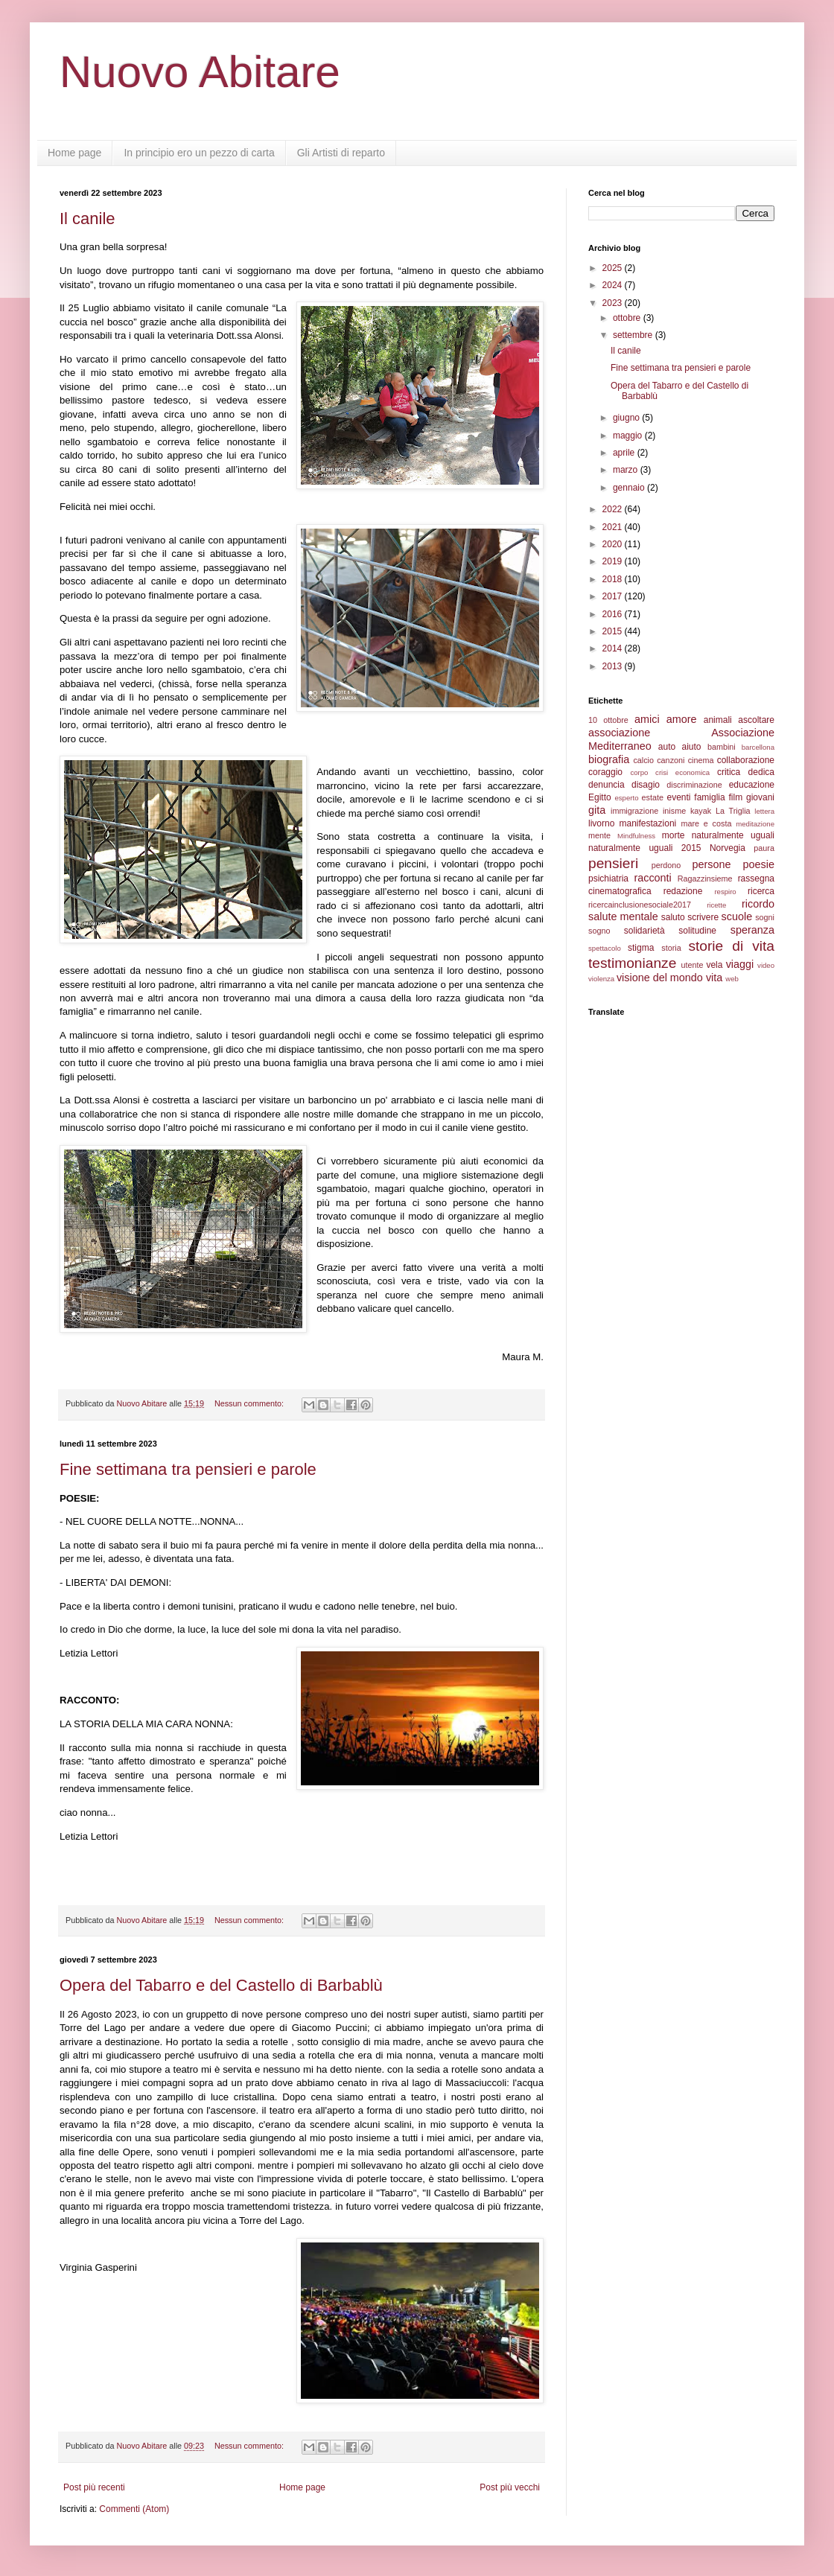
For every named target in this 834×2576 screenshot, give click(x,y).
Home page (74, 153)
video (765, 965)
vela (714, 965)
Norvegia (727, 848)
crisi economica (682, 772)
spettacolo (604, 948)
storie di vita (731, 946)
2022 (613, 509)
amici (647, 719)
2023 (613, 303)
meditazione (755, 824)
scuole (737, 916)
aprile (625, 452)
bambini (721, 746)
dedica (761, 772)
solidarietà (644, 930)
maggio (629, 435)
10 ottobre (608, 719)
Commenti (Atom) (134, 2509)
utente (692, 964)
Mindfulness (636, 836)
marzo (626, 470)
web (732, 979)
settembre (634, 335)
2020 (613, 544)
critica (728, 772)
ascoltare (756, 720)
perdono (666, 865)
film (735, 797)
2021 (613, 527)
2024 (613, 285)
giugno (627, 417)
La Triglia (733, 810)
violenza (601, 979)
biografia (608, 759)
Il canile (87, 218)
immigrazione (634, 810)
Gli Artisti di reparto (341, 153)
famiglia (709, 797)
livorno (601, 823)
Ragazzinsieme (705, 878)
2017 (613, 596)
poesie (758, 864)
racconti (652, 878)
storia (671, 947)
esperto (626, 798)
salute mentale (623, 916)
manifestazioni (648, 823)
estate (652, 797)
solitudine (697, 930)
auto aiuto (679, 747)
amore (681, 719)
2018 (613, 579)
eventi (679, 797)
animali (718, 720)
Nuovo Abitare (200, 72)
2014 (613, 648)
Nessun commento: (250, 1403)
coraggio (605, 772)
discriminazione (694, 784)
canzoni (670, 760)
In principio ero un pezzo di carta (199, 153)
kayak (700, 810)
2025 (613, 268)
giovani (760, 797)
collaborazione (745, 760)
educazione (751, 785)
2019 (613, 561)
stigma (641, 948)
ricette (716, 905)
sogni (764, 917)
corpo (639, 772)
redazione (683, 891)
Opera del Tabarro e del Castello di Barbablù (221, 1985)
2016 (613, 614)
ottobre (628, 318)
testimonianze (632, 963)
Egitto (599, 797)
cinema (701, 760)
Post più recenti (94, 2487)
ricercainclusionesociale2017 (639, 904)
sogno (599, 930)
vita (714, 977)
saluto (673, 917)
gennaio (630, 487)
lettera (764, 811)
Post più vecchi (510, 2487)
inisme (674, 810)
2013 (613, 666)
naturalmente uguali (733, 835)
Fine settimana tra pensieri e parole (188, 1469)
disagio (645, 785)
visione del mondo (660, 977)
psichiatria (608, 878)
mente (599, 835)
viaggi (740, 964)
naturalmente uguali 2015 (644, 848)
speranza (752, 930)
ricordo (758, 904)
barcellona (758, 747)
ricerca (761, 891)
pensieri (613, 863)
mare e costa (706, 823)
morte (673, 835)
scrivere (703, 917)
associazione (619, 733)
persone (711, 864)
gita (596, 810)
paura (764, 848)
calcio (643, 760)
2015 (613, 631)
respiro (725, 891)
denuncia (606, 785)
